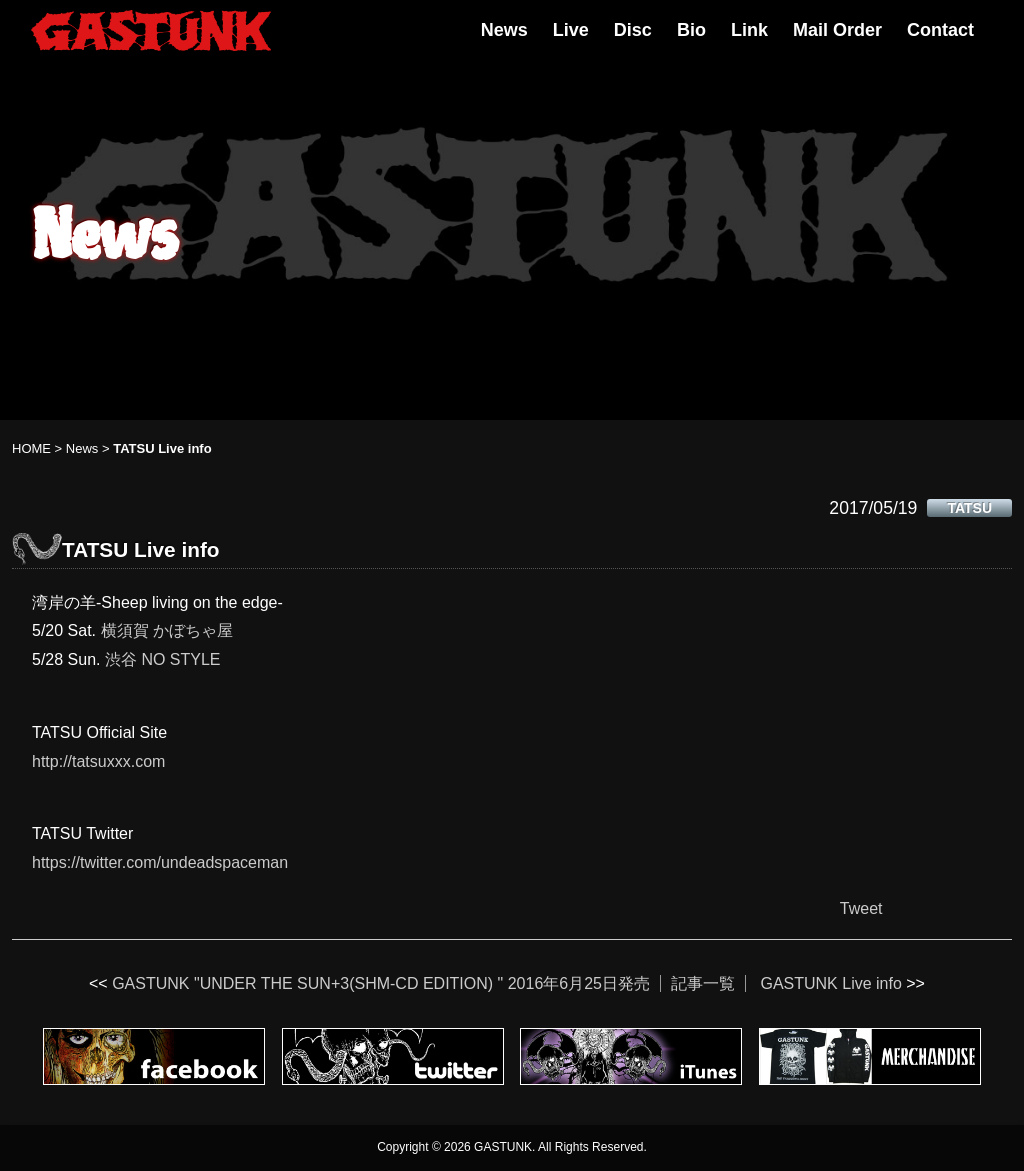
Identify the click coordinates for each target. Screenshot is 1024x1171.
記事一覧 (703, 983)
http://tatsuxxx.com (98, 761)
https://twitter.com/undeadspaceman (160, 862)
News (504, 30)
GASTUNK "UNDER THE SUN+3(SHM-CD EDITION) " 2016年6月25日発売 (381, 983)
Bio (691, 30)
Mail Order (837, 30)
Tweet (861, 908)
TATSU (969, 508)
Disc (633, 30)
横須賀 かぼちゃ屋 (167, 630)
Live (571, 30)
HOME (31, 448)
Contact (940, 30)
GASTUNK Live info (830, 983)
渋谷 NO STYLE (163, 659)
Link (749, 30)
